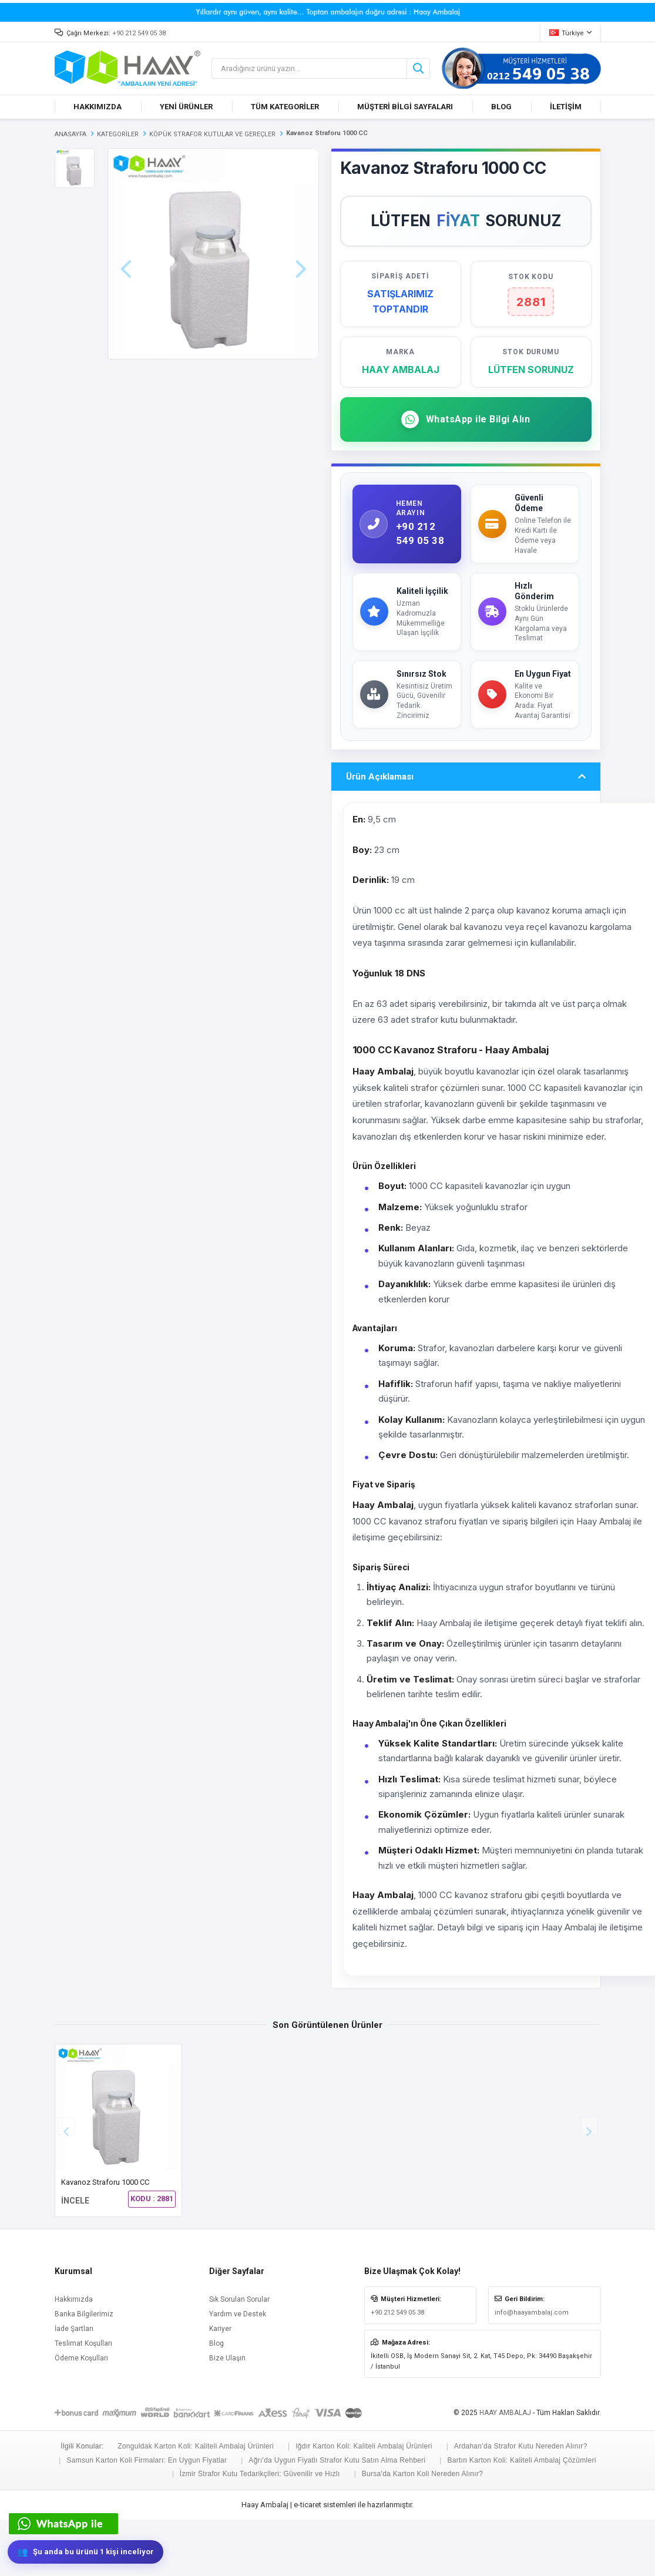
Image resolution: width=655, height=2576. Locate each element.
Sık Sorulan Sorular (239, 2356)
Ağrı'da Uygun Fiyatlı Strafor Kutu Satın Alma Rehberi (336, 2517)
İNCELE (75, 2257)
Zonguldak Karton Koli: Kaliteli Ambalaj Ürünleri (195, 2502)
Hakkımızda (74, 2356)
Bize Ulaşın (227, 2414)
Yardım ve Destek (237, 2370)
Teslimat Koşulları (83, 2400)
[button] (589, 2182)
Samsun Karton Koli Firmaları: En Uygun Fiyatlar (146, 2517)
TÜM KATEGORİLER (285, 106)
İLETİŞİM (566, 106)
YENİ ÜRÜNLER (186, 106)
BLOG (501, 106)
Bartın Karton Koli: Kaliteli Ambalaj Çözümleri (521, 2517)
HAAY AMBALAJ (505, 2469)
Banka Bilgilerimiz (84, 2370)
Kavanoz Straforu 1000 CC (105, 2238)
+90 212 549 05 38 (139, 33)
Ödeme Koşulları (81, 2414)
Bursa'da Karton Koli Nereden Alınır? (422, 2530)
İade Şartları (74, 2385)
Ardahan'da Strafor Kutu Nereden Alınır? (520, 2502)
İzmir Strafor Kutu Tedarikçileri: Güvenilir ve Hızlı (260, 2530)
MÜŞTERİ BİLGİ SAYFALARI (405, 106)
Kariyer (220, 2385)
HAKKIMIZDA (97, 106)
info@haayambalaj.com (532, 2369)
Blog (216, 2400)
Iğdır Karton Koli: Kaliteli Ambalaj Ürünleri (363, 2502)
